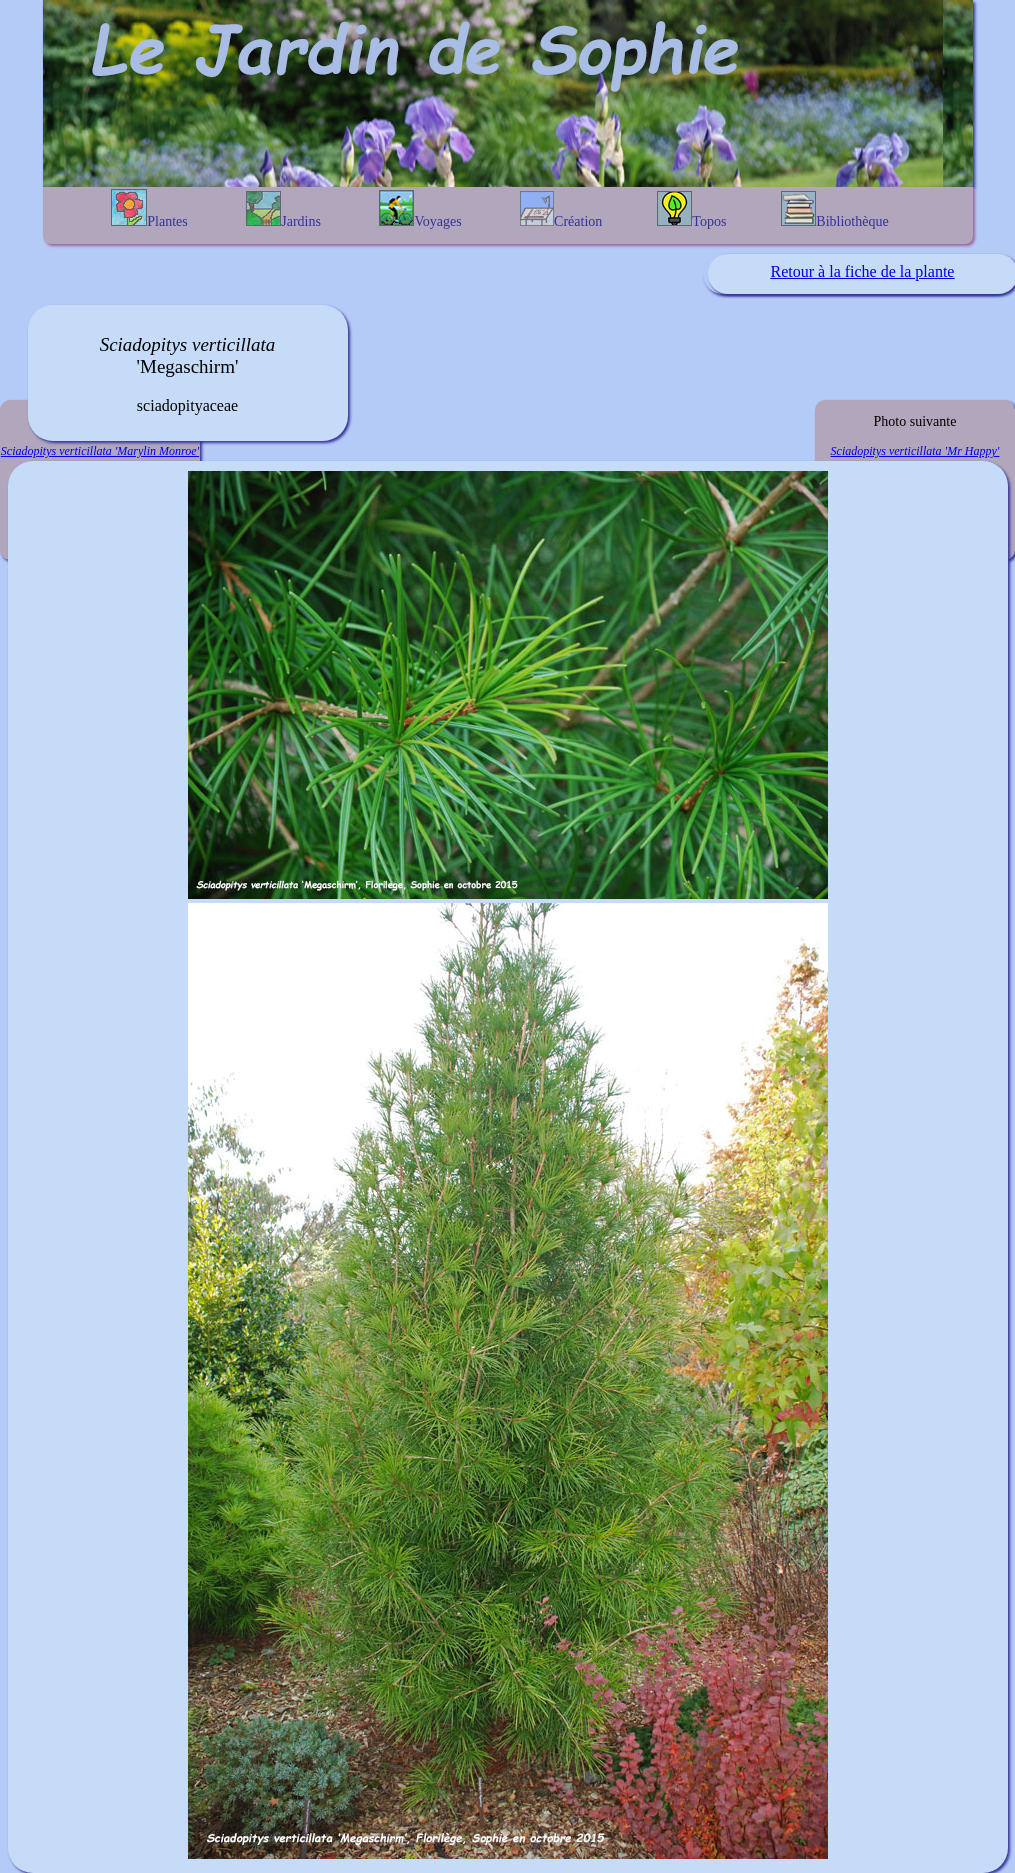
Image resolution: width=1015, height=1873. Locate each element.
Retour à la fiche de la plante (863, 271)
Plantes (149, 209)
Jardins (283, 210)
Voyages (420, 209)
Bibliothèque (834, 210)
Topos (691, 210)
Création (561, 210)
